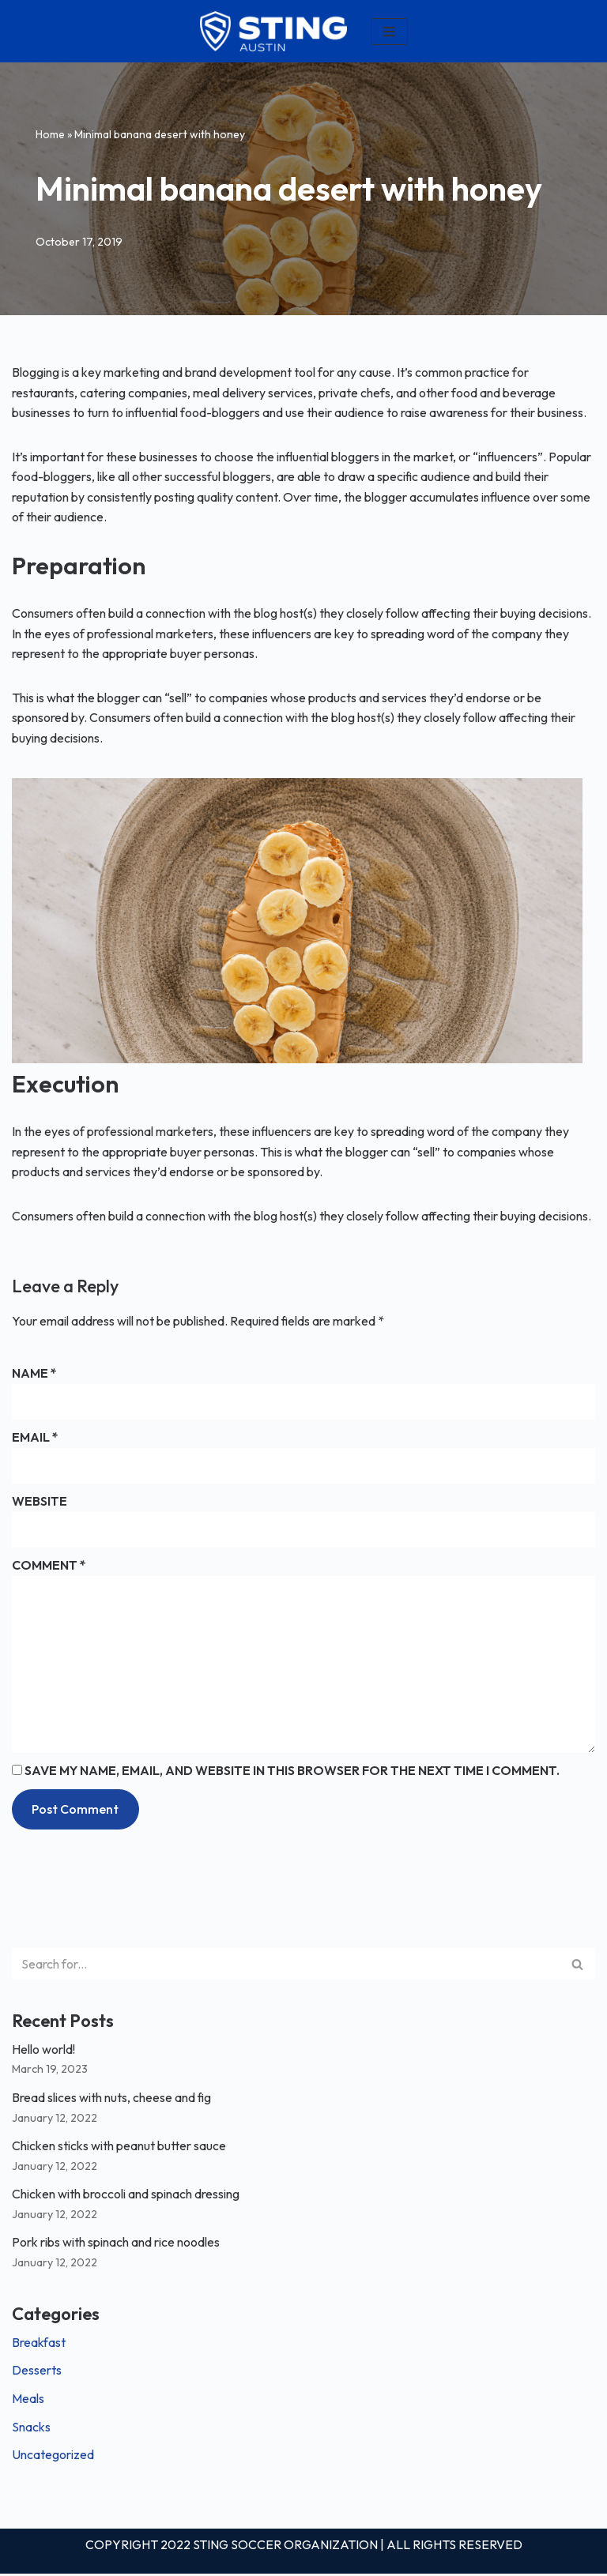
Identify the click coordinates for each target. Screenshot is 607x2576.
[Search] (286, 1965)
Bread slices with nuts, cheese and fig (112, 2099)
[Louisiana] (273, 31)
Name (34, 1374)
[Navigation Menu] (389, 31)
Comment (49, 1566)
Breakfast (39, 2344)
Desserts (37, 2372)
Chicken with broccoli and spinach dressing (125, 2195)
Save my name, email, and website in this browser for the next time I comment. (292, 1772)
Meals (28, 2400)
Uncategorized (53, 2456)
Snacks (31, 2428)
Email (35, 1438)
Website (39, 1502)
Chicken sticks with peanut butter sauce (119, 2147)
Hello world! (43, 2051)
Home (50, 134)
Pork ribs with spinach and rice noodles (116, 2243)
